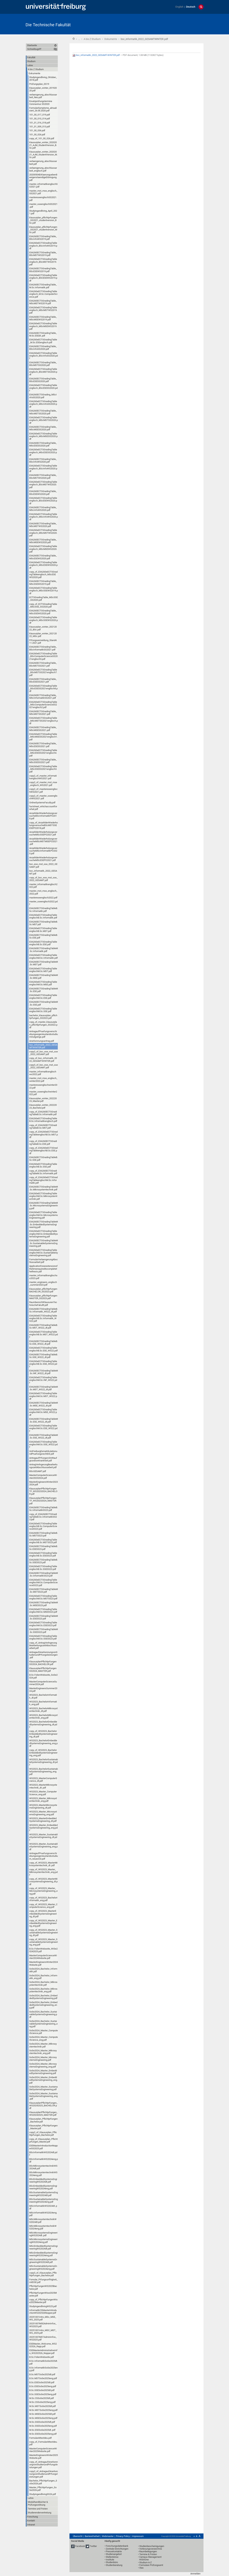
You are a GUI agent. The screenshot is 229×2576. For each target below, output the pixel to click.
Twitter (93, 2546)
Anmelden (195, 2573)
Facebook (80, 2546)
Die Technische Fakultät (48, 24)
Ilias (141, 2567)
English (179, 6)
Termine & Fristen (148, 2554)
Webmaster (108, 2536)
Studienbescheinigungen (151, 2546)
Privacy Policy (123, 2536)
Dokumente (110, 39)
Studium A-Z (145, 2562)
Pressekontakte (114, 2551)
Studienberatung (114, 2565)
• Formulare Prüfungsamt (150, 2565)
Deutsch (190, 6)
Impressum (138, 2536)
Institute (110, 2559)
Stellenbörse (112, 2557)
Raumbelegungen (148, 2551)
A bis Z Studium (92, 39)
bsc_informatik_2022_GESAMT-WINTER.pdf (96, 55)
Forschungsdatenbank (117, 2546)
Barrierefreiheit (92, 2536)
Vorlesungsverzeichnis (150, 2548)
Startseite (73, 38)
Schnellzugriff (34, 49)
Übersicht (77, 2536)
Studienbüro (112, 2562)
